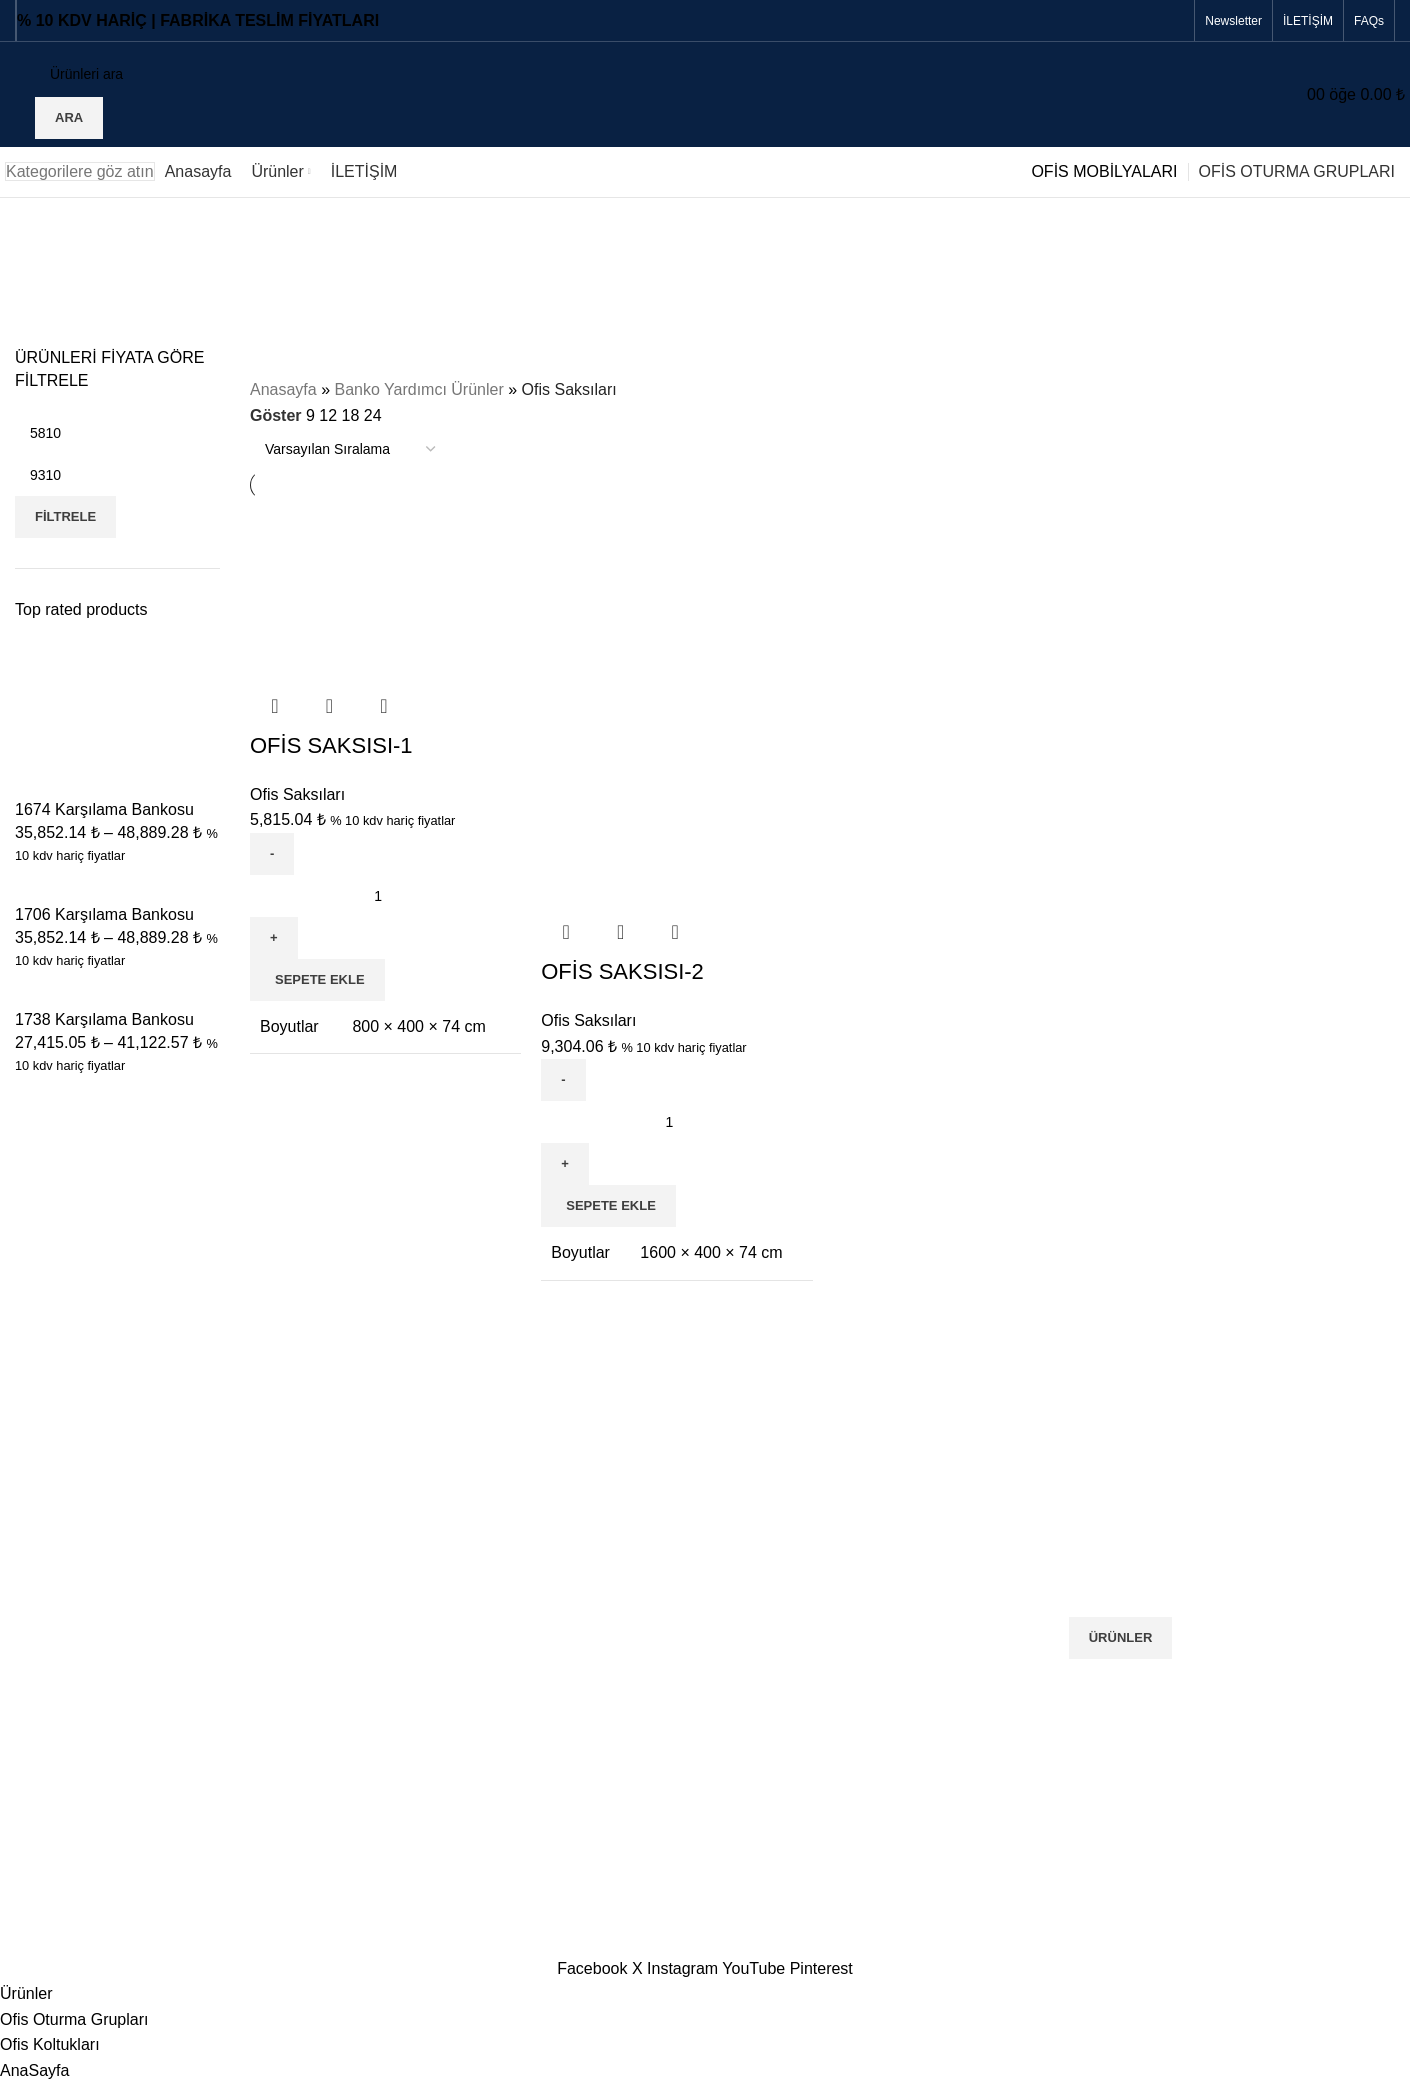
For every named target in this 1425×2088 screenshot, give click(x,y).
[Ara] (174, 74)
